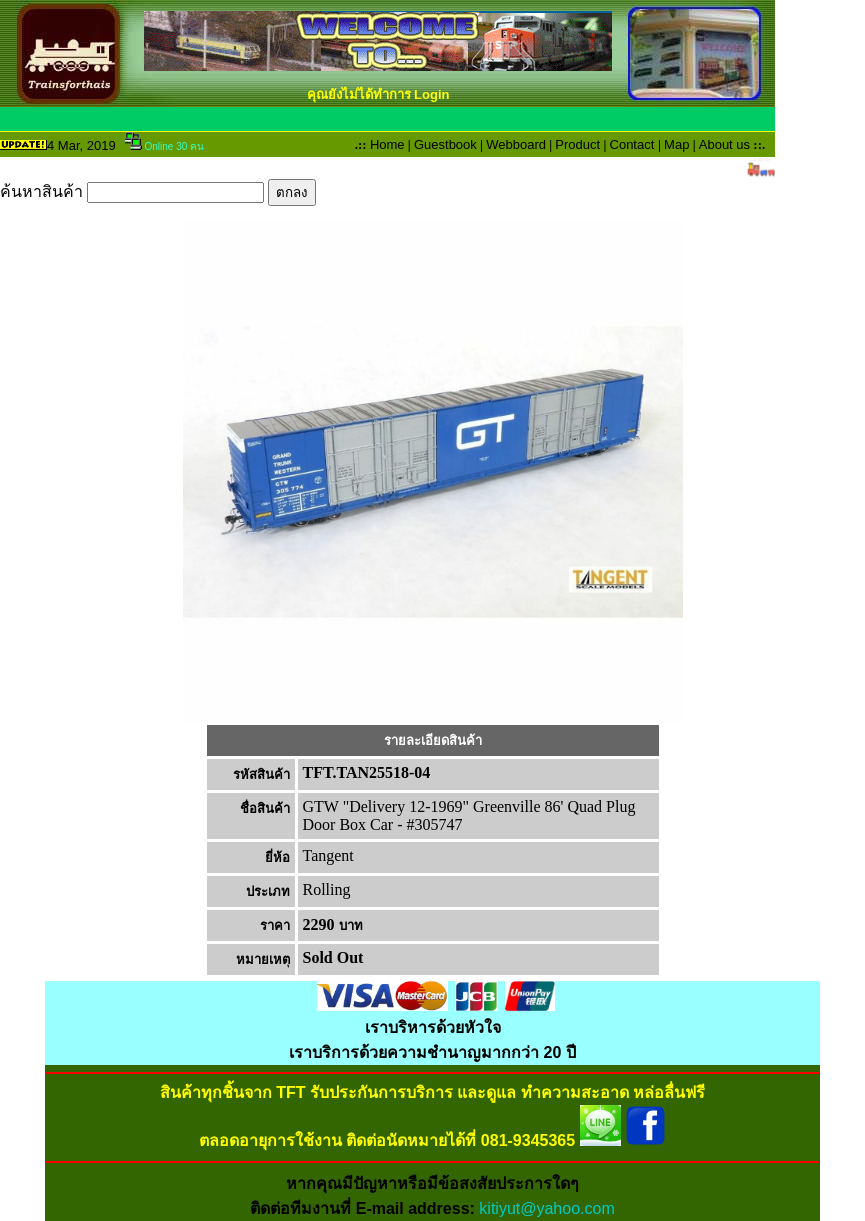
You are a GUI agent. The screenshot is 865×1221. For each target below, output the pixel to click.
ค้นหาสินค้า (158, 191)
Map (676, 144)
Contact (632, 144)
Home (387, 144)
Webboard (516, 144)
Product (577, 144)
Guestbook (445, 144)
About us (724, 144)
